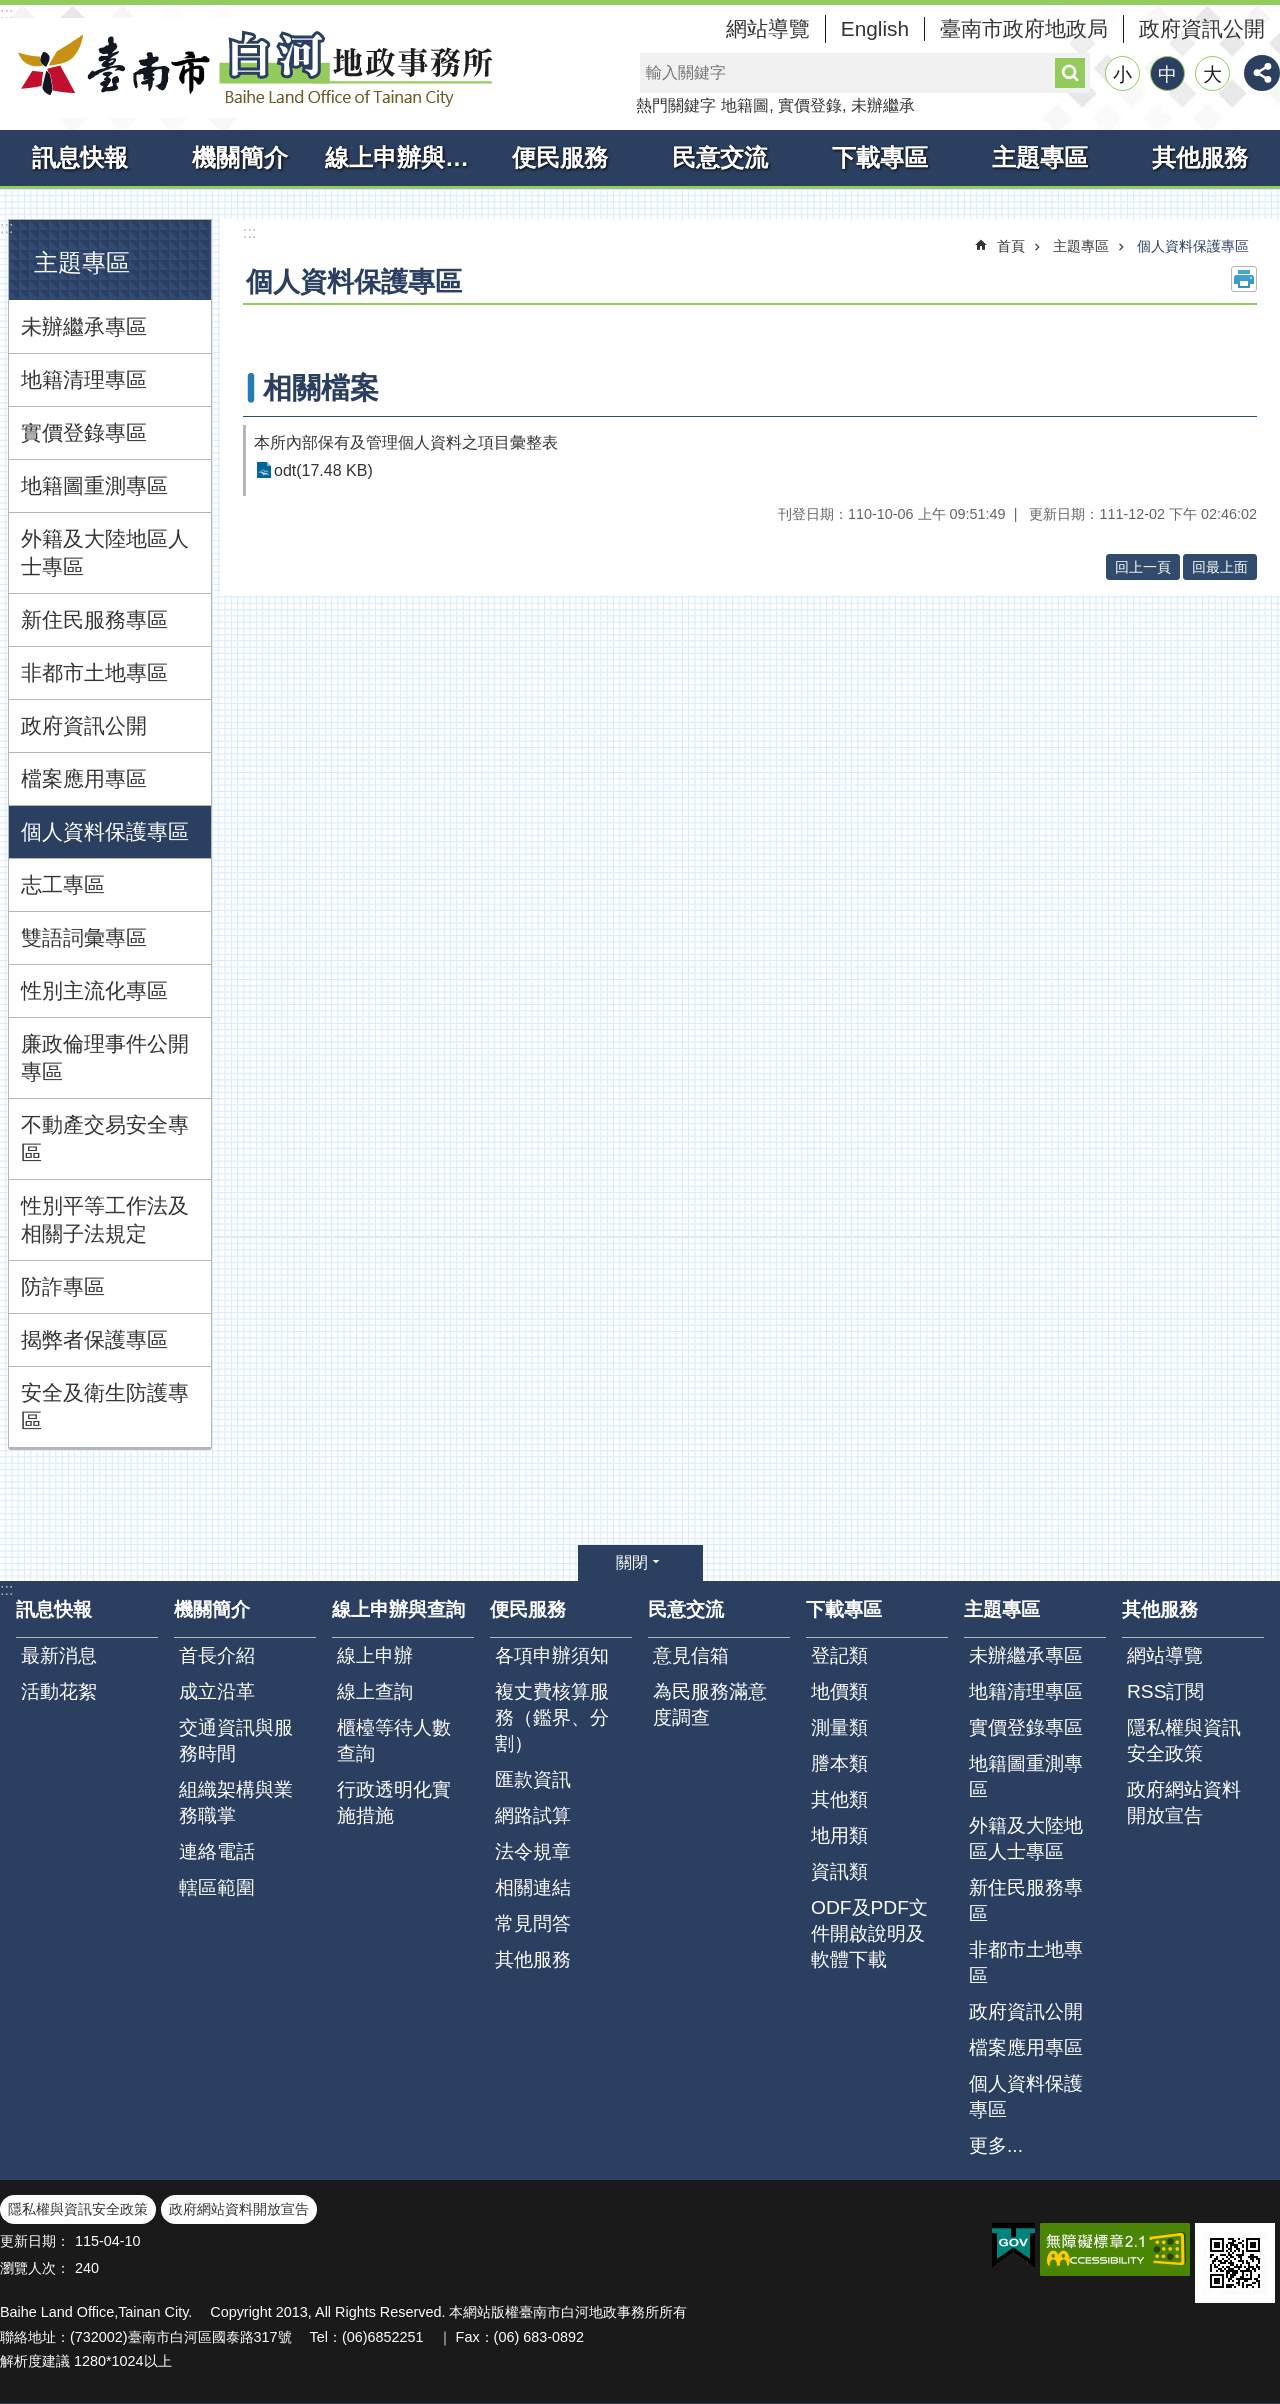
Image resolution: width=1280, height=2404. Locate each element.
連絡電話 (217, 1851)
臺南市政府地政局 (1024, 28)
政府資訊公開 (1202, 28)
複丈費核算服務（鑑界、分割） (552, 1717)
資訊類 (839, 1871)
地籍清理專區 (84, 379)
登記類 (839, 1655)
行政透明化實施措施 (394, 1802)
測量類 (839, 1727)
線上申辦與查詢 (402, 157)
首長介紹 (217, 1655)
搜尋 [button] (1070, 73)
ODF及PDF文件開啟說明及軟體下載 (869, 1933)
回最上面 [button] (1220, 567)
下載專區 (880, 157)
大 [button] (1212, 74)
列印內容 (1244, 279)
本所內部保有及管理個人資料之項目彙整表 (406, 442)
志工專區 (63, 884)
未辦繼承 (883, 105)
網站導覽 (768, 28)
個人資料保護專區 (105, 831)
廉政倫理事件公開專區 (105, 1057)
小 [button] (1122, 74)
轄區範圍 (217, 1887)
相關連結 (533, 1887)
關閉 (632, 1562)
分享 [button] (1262, 73)
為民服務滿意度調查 (710, 1704)
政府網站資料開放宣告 (1184, 1802)
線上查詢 (375, 1691)
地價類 (839, 1691)
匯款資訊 (533, 1779)
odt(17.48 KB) (323, 470)
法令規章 (533, 1851)
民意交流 (720, 157)
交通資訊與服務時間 (236, 1740)
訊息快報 (80, 157)
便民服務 (560, 157)
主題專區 (1040, 157)
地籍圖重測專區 (94, 485)
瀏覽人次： (35, 2268)
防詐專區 (63, 1286)
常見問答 (533, 1923)
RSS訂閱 (1165, 1691)
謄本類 (839, 1763)
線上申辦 (375, 1655)
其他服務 (1200, 157)
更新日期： (35, 2241)
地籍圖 (745, 105)
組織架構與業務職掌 (236, 1802)
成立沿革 (217, 1691)
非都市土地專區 (94, 672)
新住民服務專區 (94, 619)
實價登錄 (810, 105)
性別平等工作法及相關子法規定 (105, 1219)
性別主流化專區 (94, 990)
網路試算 (533, 1815)
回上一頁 (1143, 567)
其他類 (839, 1799)
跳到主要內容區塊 (10, 10)
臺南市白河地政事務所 (250, 68)
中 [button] (1167, 74)
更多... (996, 2145)
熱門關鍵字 (676, 105)
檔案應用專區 (84, 778)
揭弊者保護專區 (94, 1339)
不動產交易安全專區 (105, 1138)
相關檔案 (321, 388)
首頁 (1011, 246)
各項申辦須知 (552, 1655)
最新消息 (59, 1655)
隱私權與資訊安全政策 (1184, 1740)
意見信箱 (691, 1655)
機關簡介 (240, 157)
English (875, 28)
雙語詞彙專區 (84, 937)
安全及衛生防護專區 (105, 1406)
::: (6, 13)
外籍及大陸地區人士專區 (105, 552)
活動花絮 (59, 1691)
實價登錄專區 (84, 432)
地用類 (839, 1835)
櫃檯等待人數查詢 (394, 1740)
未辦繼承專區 (84, 326)
